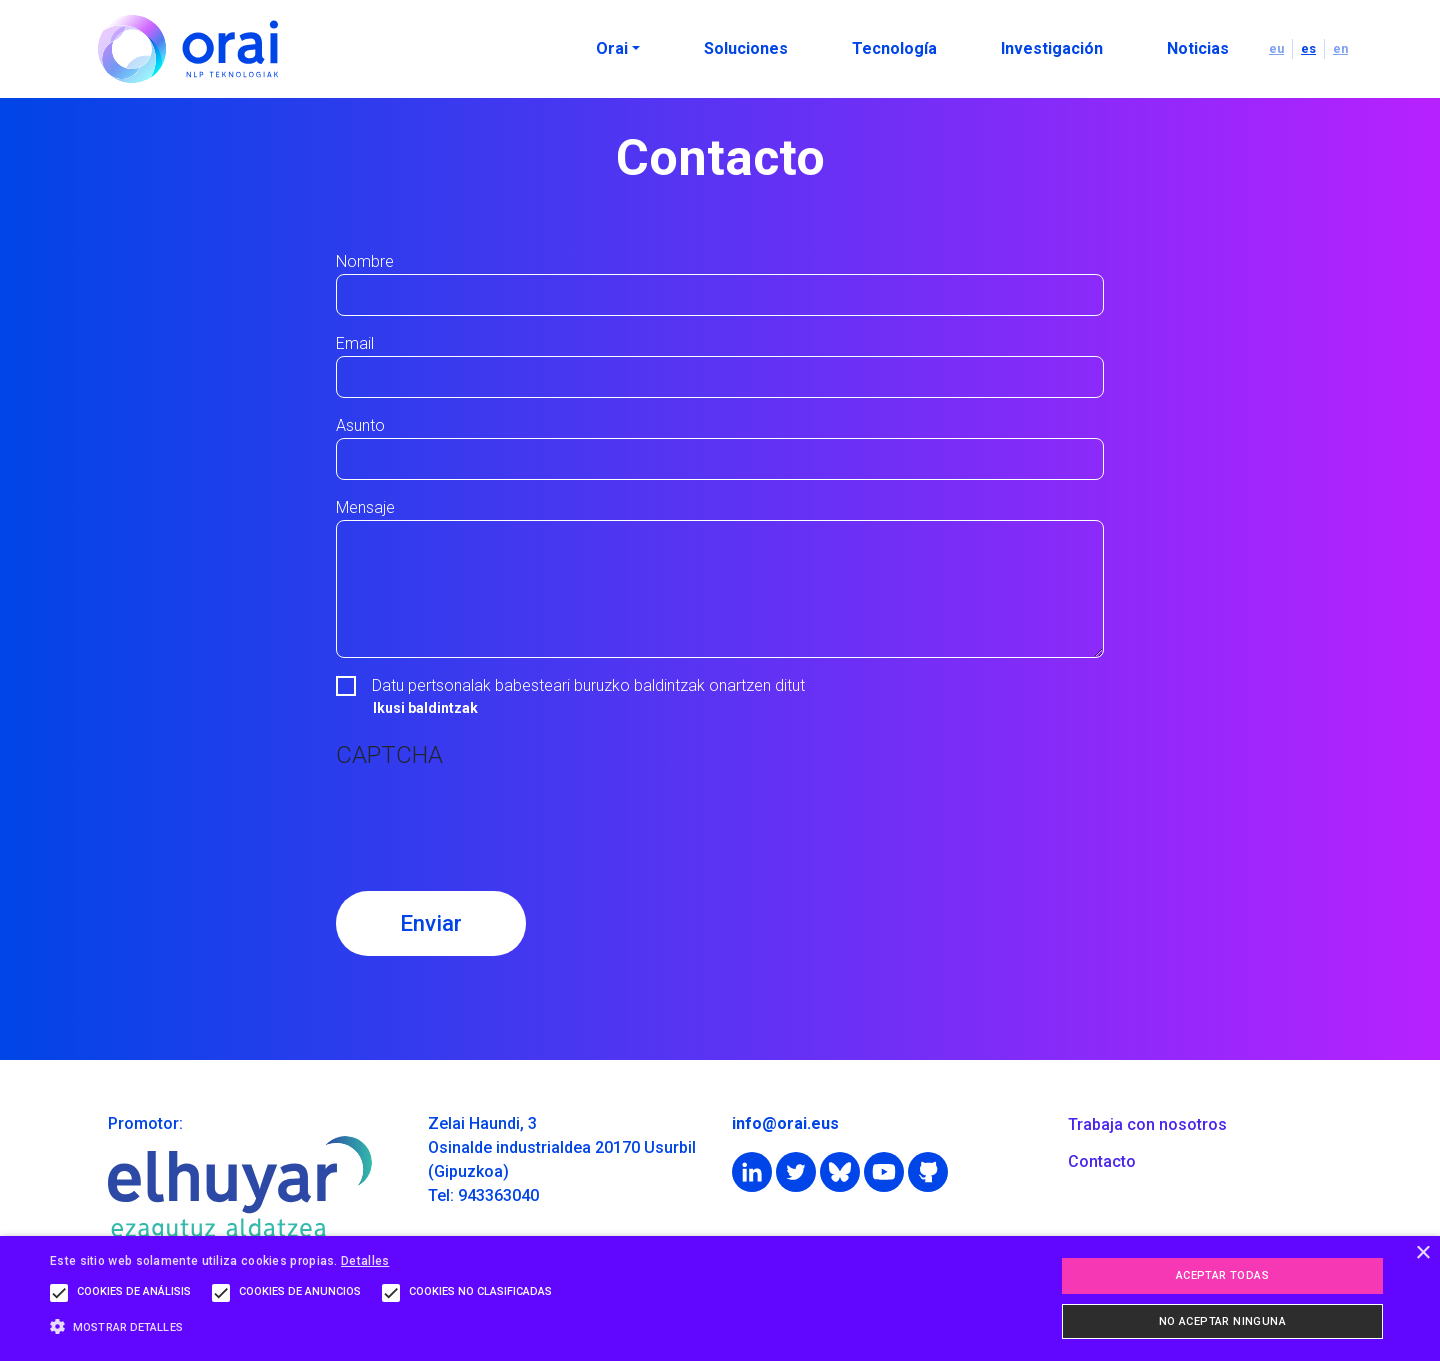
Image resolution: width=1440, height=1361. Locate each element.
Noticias (1198, 48)
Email (355, 343)
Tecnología (894, 48)
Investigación (1052, 48)
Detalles (365, 1261)
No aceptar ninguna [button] (1222, 1321)
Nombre (365, 261)
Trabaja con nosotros (1147, 1124)
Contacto (1102, 1161)
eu (1276, 48)
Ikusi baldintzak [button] (425, 708)
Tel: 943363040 (483, 1195)
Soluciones (746, 48)
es (1308, 48)
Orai (612, 48)
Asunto (360, 425)
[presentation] (488, 820)
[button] (306, 1326)
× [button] (1422, 1253)
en (1340, 48)
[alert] (720, 1298)
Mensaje (365, 507)
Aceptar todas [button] (1222, 1275)
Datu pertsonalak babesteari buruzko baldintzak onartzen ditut (588, 685)
